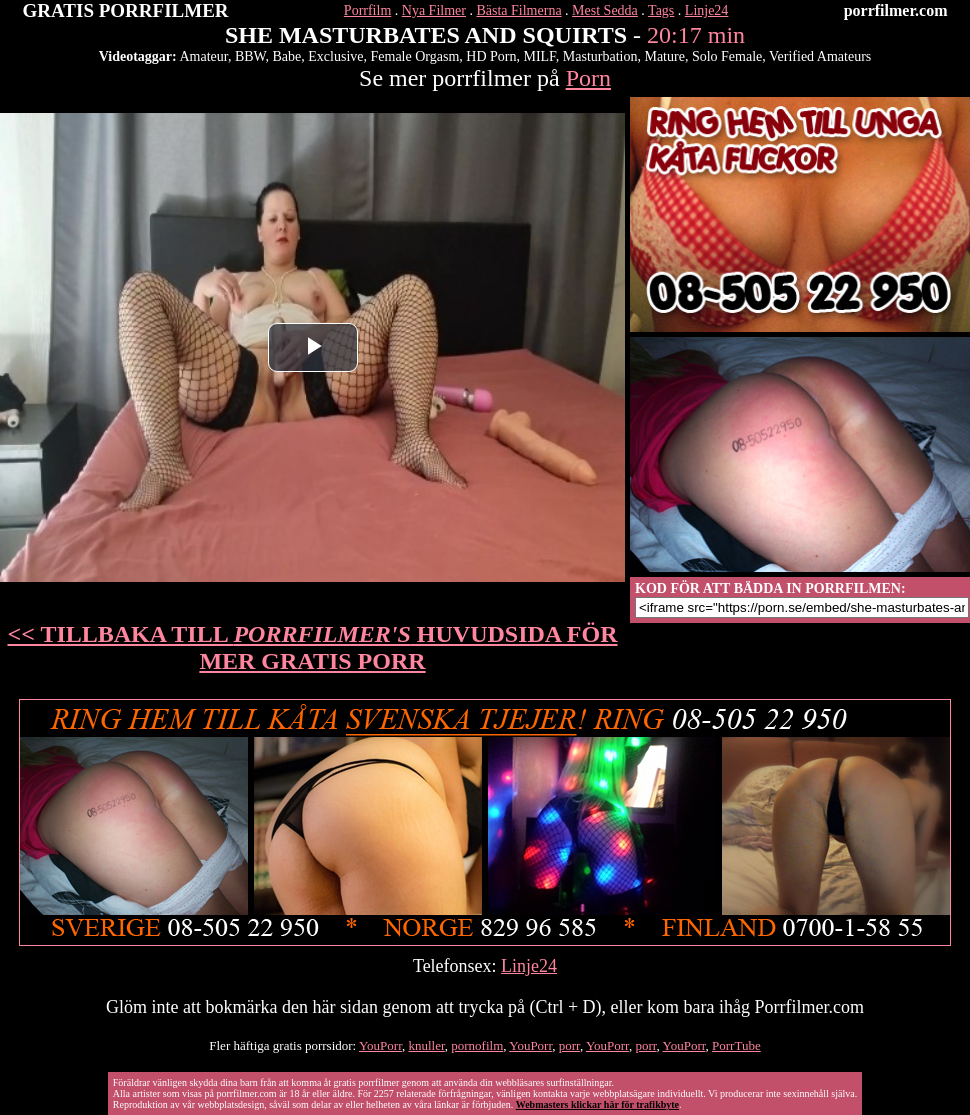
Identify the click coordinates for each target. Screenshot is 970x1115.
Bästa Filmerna (518, 10)
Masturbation (600, 56)
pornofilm (477, 1045)
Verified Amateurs (820, 56)
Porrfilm (367, 10)
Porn (588, 78)
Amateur (203, 56)
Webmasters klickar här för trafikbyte (597, 1104)
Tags (661, 10)
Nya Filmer (434, 10)
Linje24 (707, 10)
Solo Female (727, 56)
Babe (287, 56)
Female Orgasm (415, 56)
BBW (250, 56)
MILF (539, 56)
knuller (426, 1045)
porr (569, 1045)
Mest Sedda (605, 10)
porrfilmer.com (896, 10)
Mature (664, 56)
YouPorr (380, 1045)
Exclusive (335, 56)
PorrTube (736, 1045)
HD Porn (491, 56)
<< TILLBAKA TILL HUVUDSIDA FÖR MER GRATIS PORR (313, 647)
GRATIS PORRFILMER (126, 10)
